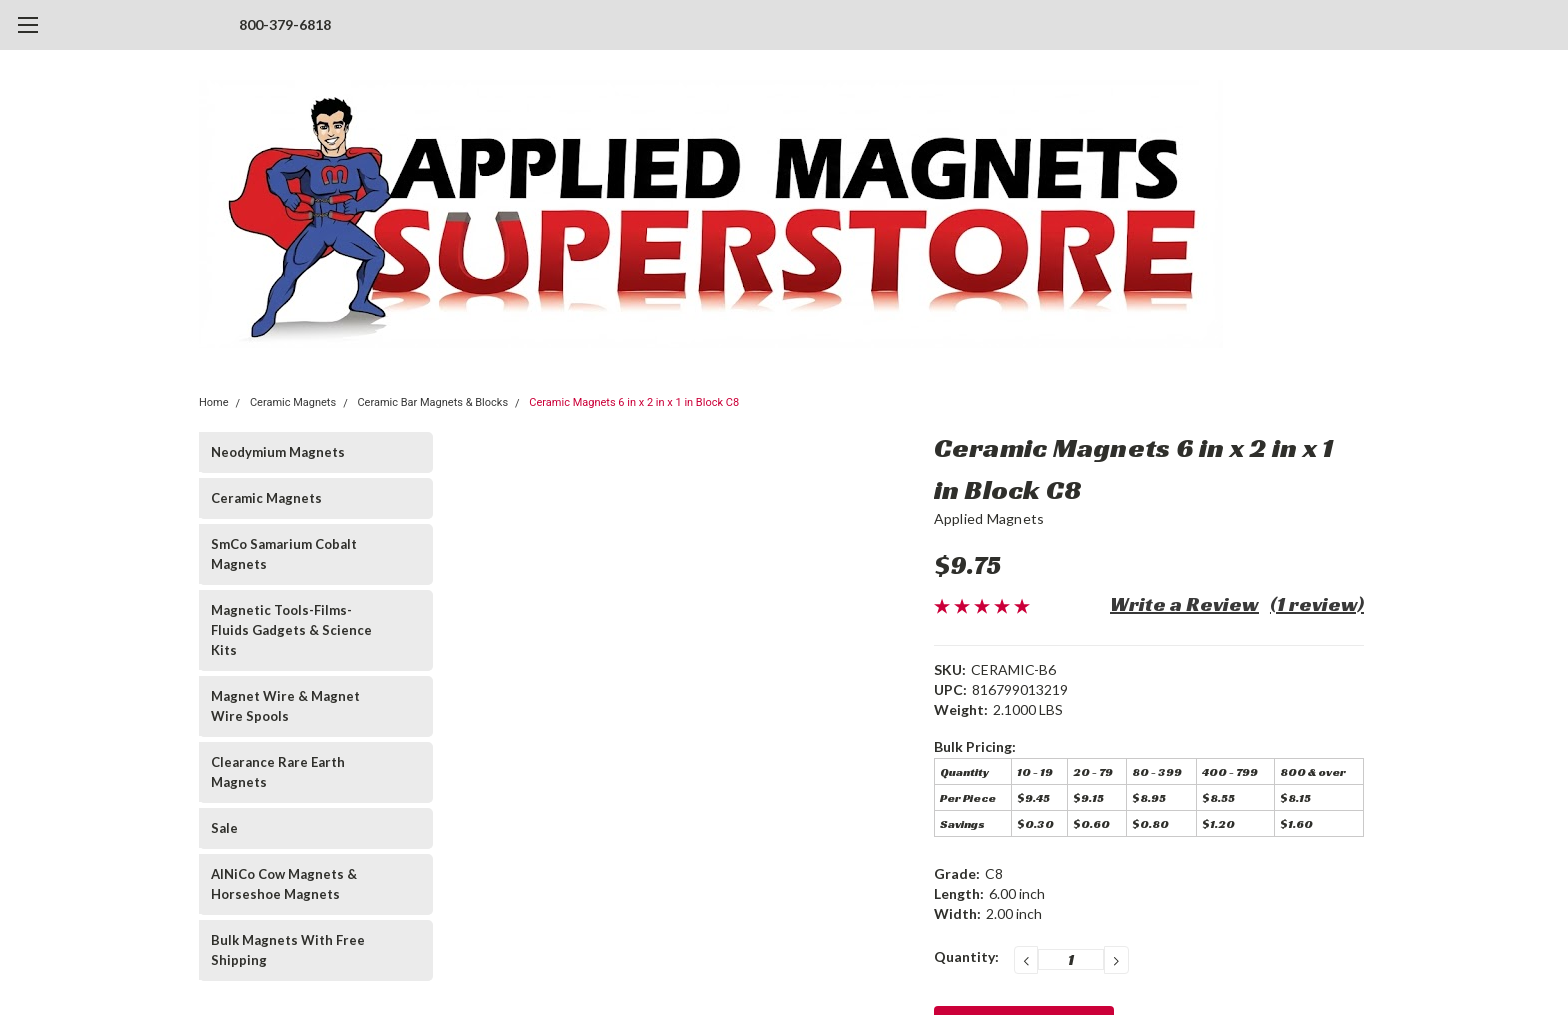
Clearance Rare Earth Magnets (278, 772)
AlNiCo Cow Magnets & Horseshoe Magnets (284, 884)
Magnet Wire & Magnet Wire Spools (285, 706)
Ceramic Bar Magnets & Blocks (432, 402)
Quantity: (966, 956)
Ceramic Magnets (293, 402)
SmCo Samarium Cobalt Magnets (284, 554)
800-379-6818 (285, 24)
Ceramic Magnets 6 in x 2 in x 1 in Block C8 (634, 402)
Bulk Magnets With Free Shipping (288, 950)
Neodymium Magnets (278, 452)
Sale (224, 828)
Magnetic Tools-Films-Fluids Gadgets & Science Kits (291, 630)
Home (214, 402)
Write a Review (1184, 604)
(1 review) (1317, 604)
